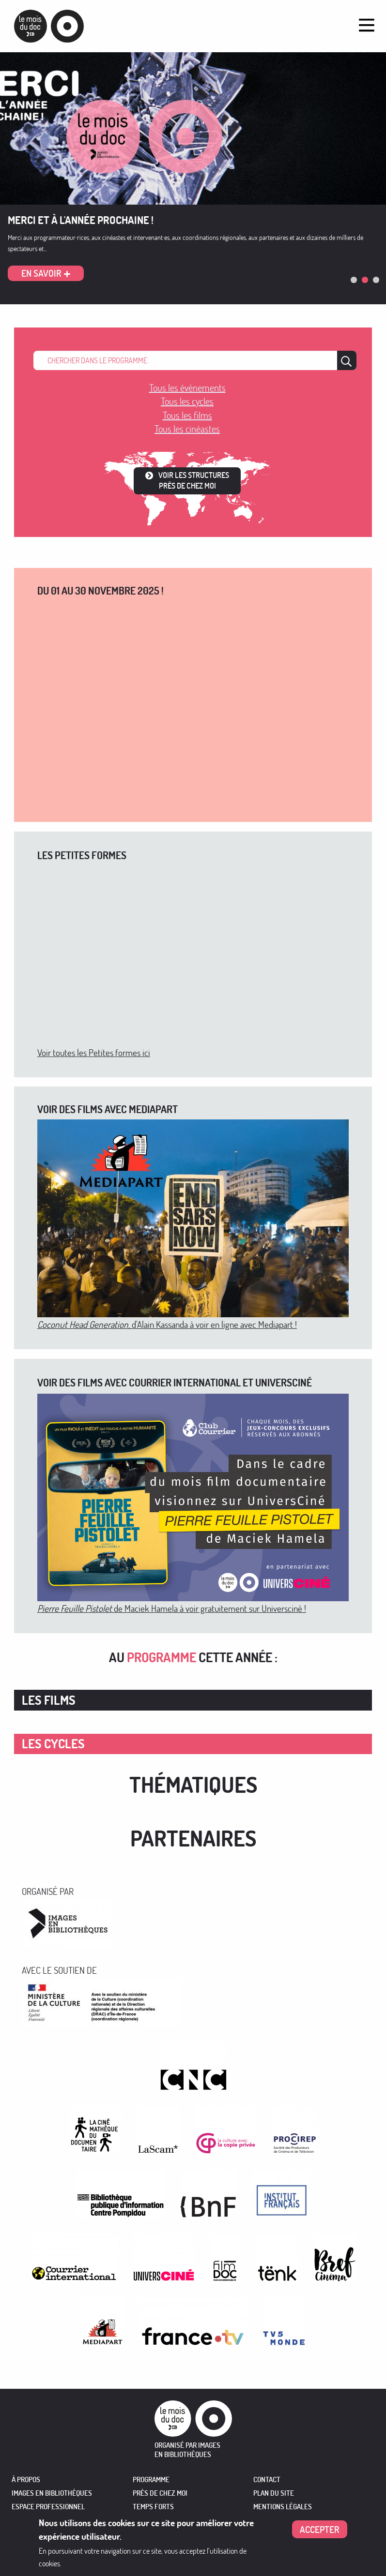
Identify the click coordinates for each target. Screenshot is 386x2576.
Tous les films (187, 415)
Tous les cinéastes (187, 429)
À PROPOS (26, 2479)
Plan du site (273, 2493)
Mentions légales (282, 2506)
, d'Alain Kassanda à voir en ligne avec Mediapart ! (167, 1324)
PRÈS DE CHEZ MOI (160, 2493)
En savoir (41, 273)
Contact (266, 2479)
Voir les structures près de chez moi (193, 480)
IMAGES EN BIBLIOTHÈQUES (52, 2493)
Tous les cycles (187, 401)
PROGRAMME (151, 2479)
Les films (49, 1700)
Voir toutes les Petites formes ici (93, 1052)
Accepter (320, 2529)
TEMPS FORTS (153, 2506)
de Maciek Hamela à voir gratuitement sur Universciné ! (171, 1608)
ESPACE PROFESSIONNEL (48, 2506)
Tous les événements (187, 388)
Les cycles (53, 1744)
